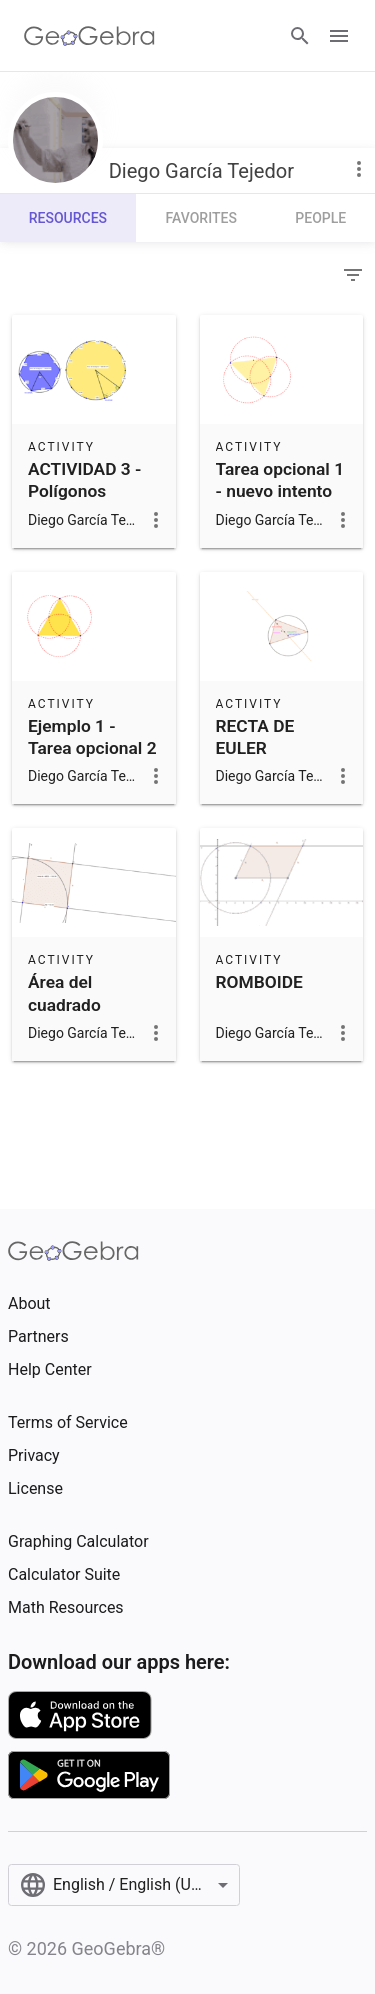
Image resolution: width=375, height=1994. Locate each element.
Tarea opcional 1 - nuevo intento (280, 480)
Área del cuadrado (64, 993)
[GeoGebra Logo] (89, 36)
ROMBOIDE (259, 982)
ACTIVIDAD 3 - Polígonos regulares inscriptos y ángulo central (84, 514)
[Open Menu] (339, 36)
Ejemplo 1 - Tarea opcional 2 (92, 737)
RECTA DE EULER (255, 737)
